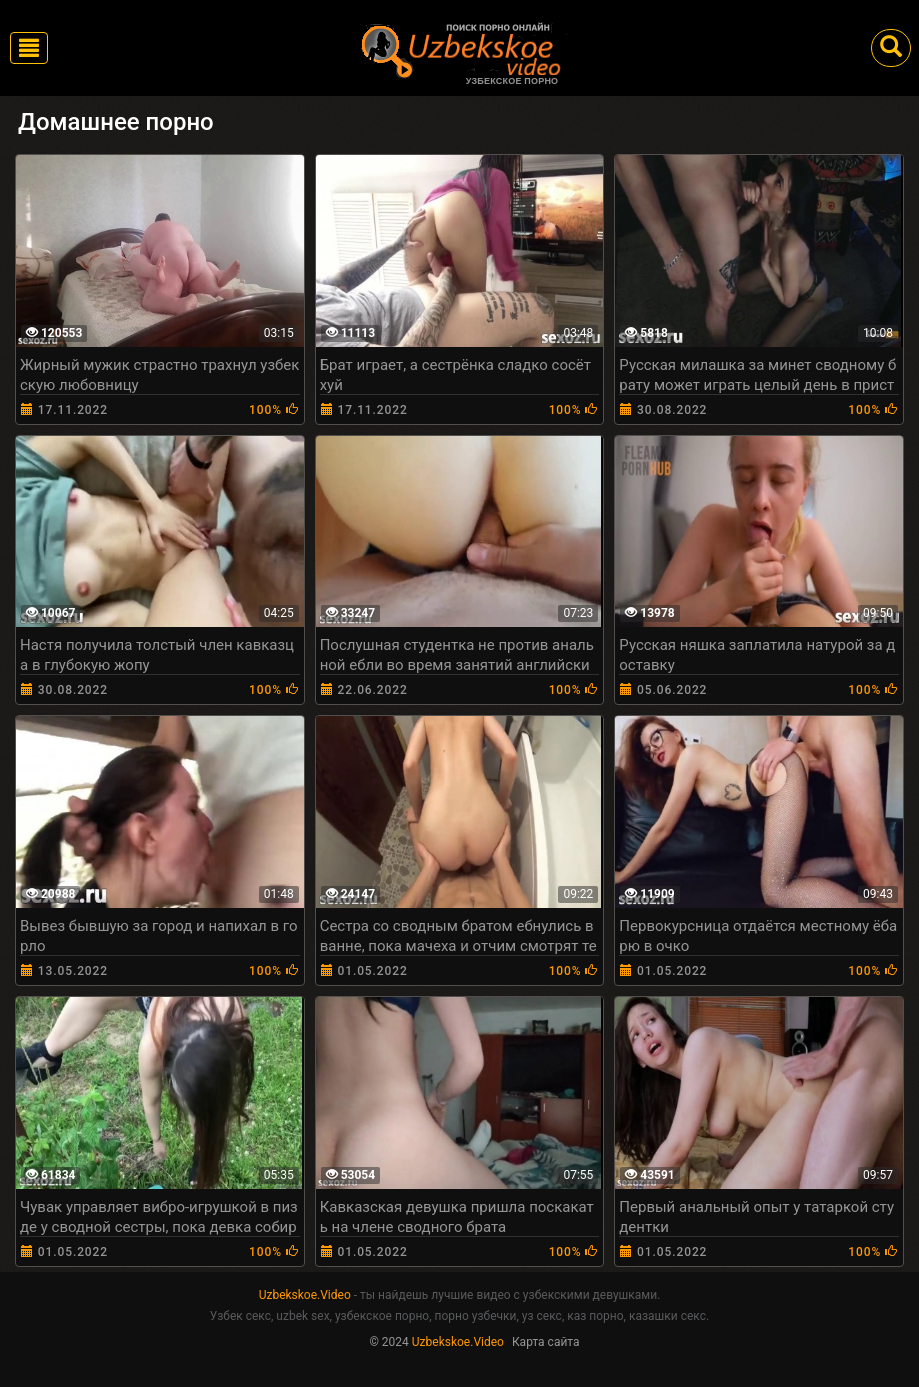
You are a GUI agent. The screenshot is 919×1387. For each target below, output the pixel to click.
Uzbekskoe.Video (305, 1295)
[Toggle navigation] (29, 48)
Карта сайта (546, 1342)
